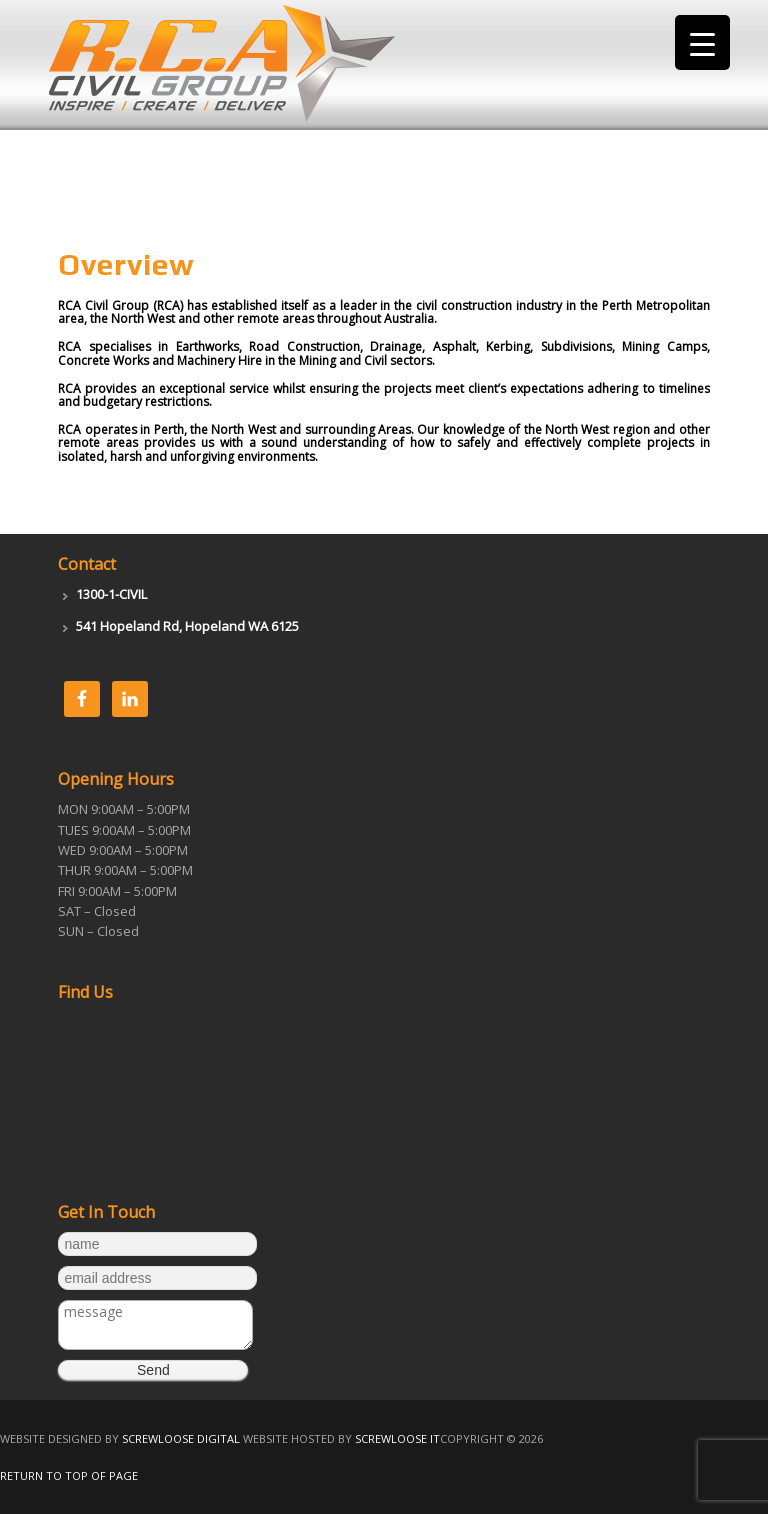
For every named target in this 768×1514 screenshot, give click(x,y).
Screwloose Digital (181, 1438)
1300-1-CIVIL (111, 594)
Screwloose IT (397, 1438)
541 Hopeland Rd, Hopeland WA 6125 (187, 626)
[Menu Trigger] (702, 42)
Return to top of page (69, 1475)
